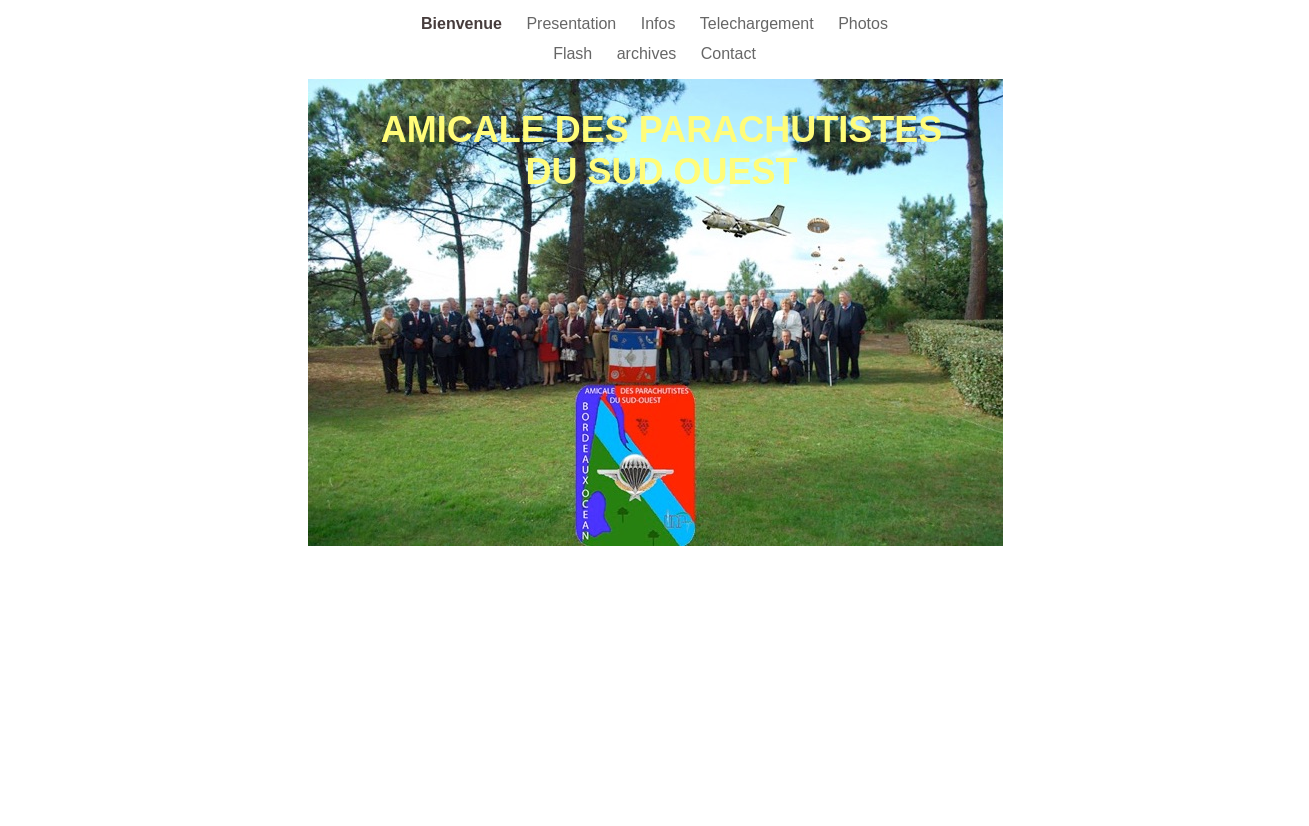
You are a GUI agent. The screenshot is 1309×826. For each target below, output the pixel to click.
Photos (863, 23)
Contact (728, 53)
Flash (575, 53)
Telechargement (759, 23)
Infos (660, 23)
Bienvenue (463, 23)
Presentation (573, 23)
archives (649, 53)
